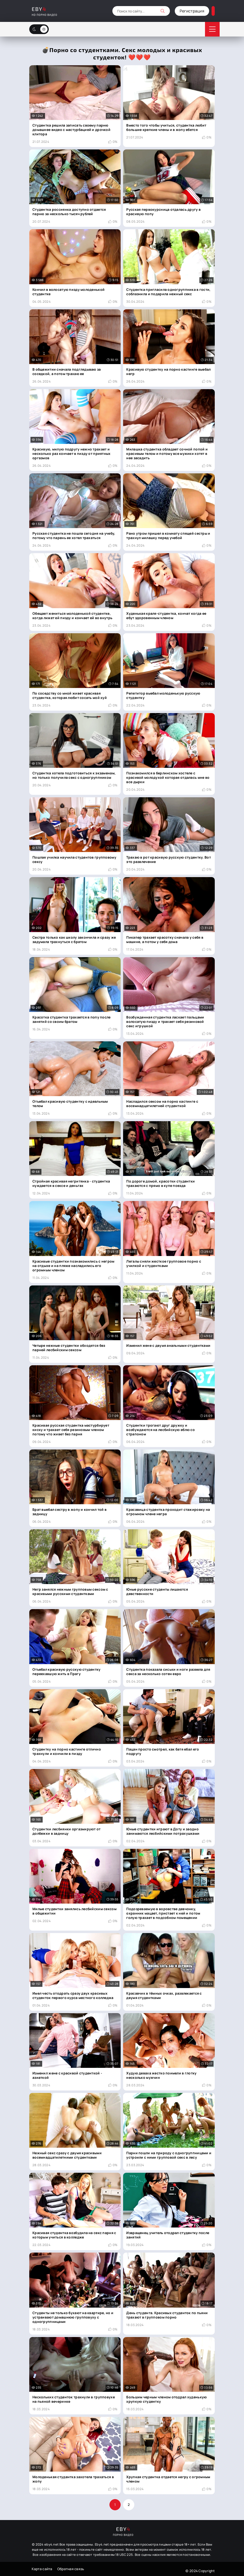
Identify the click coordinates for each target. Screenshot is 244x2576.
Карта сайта (39, 2569)
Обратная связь (68, 2569)
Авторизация (198, 11)
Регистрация (161, 11)
